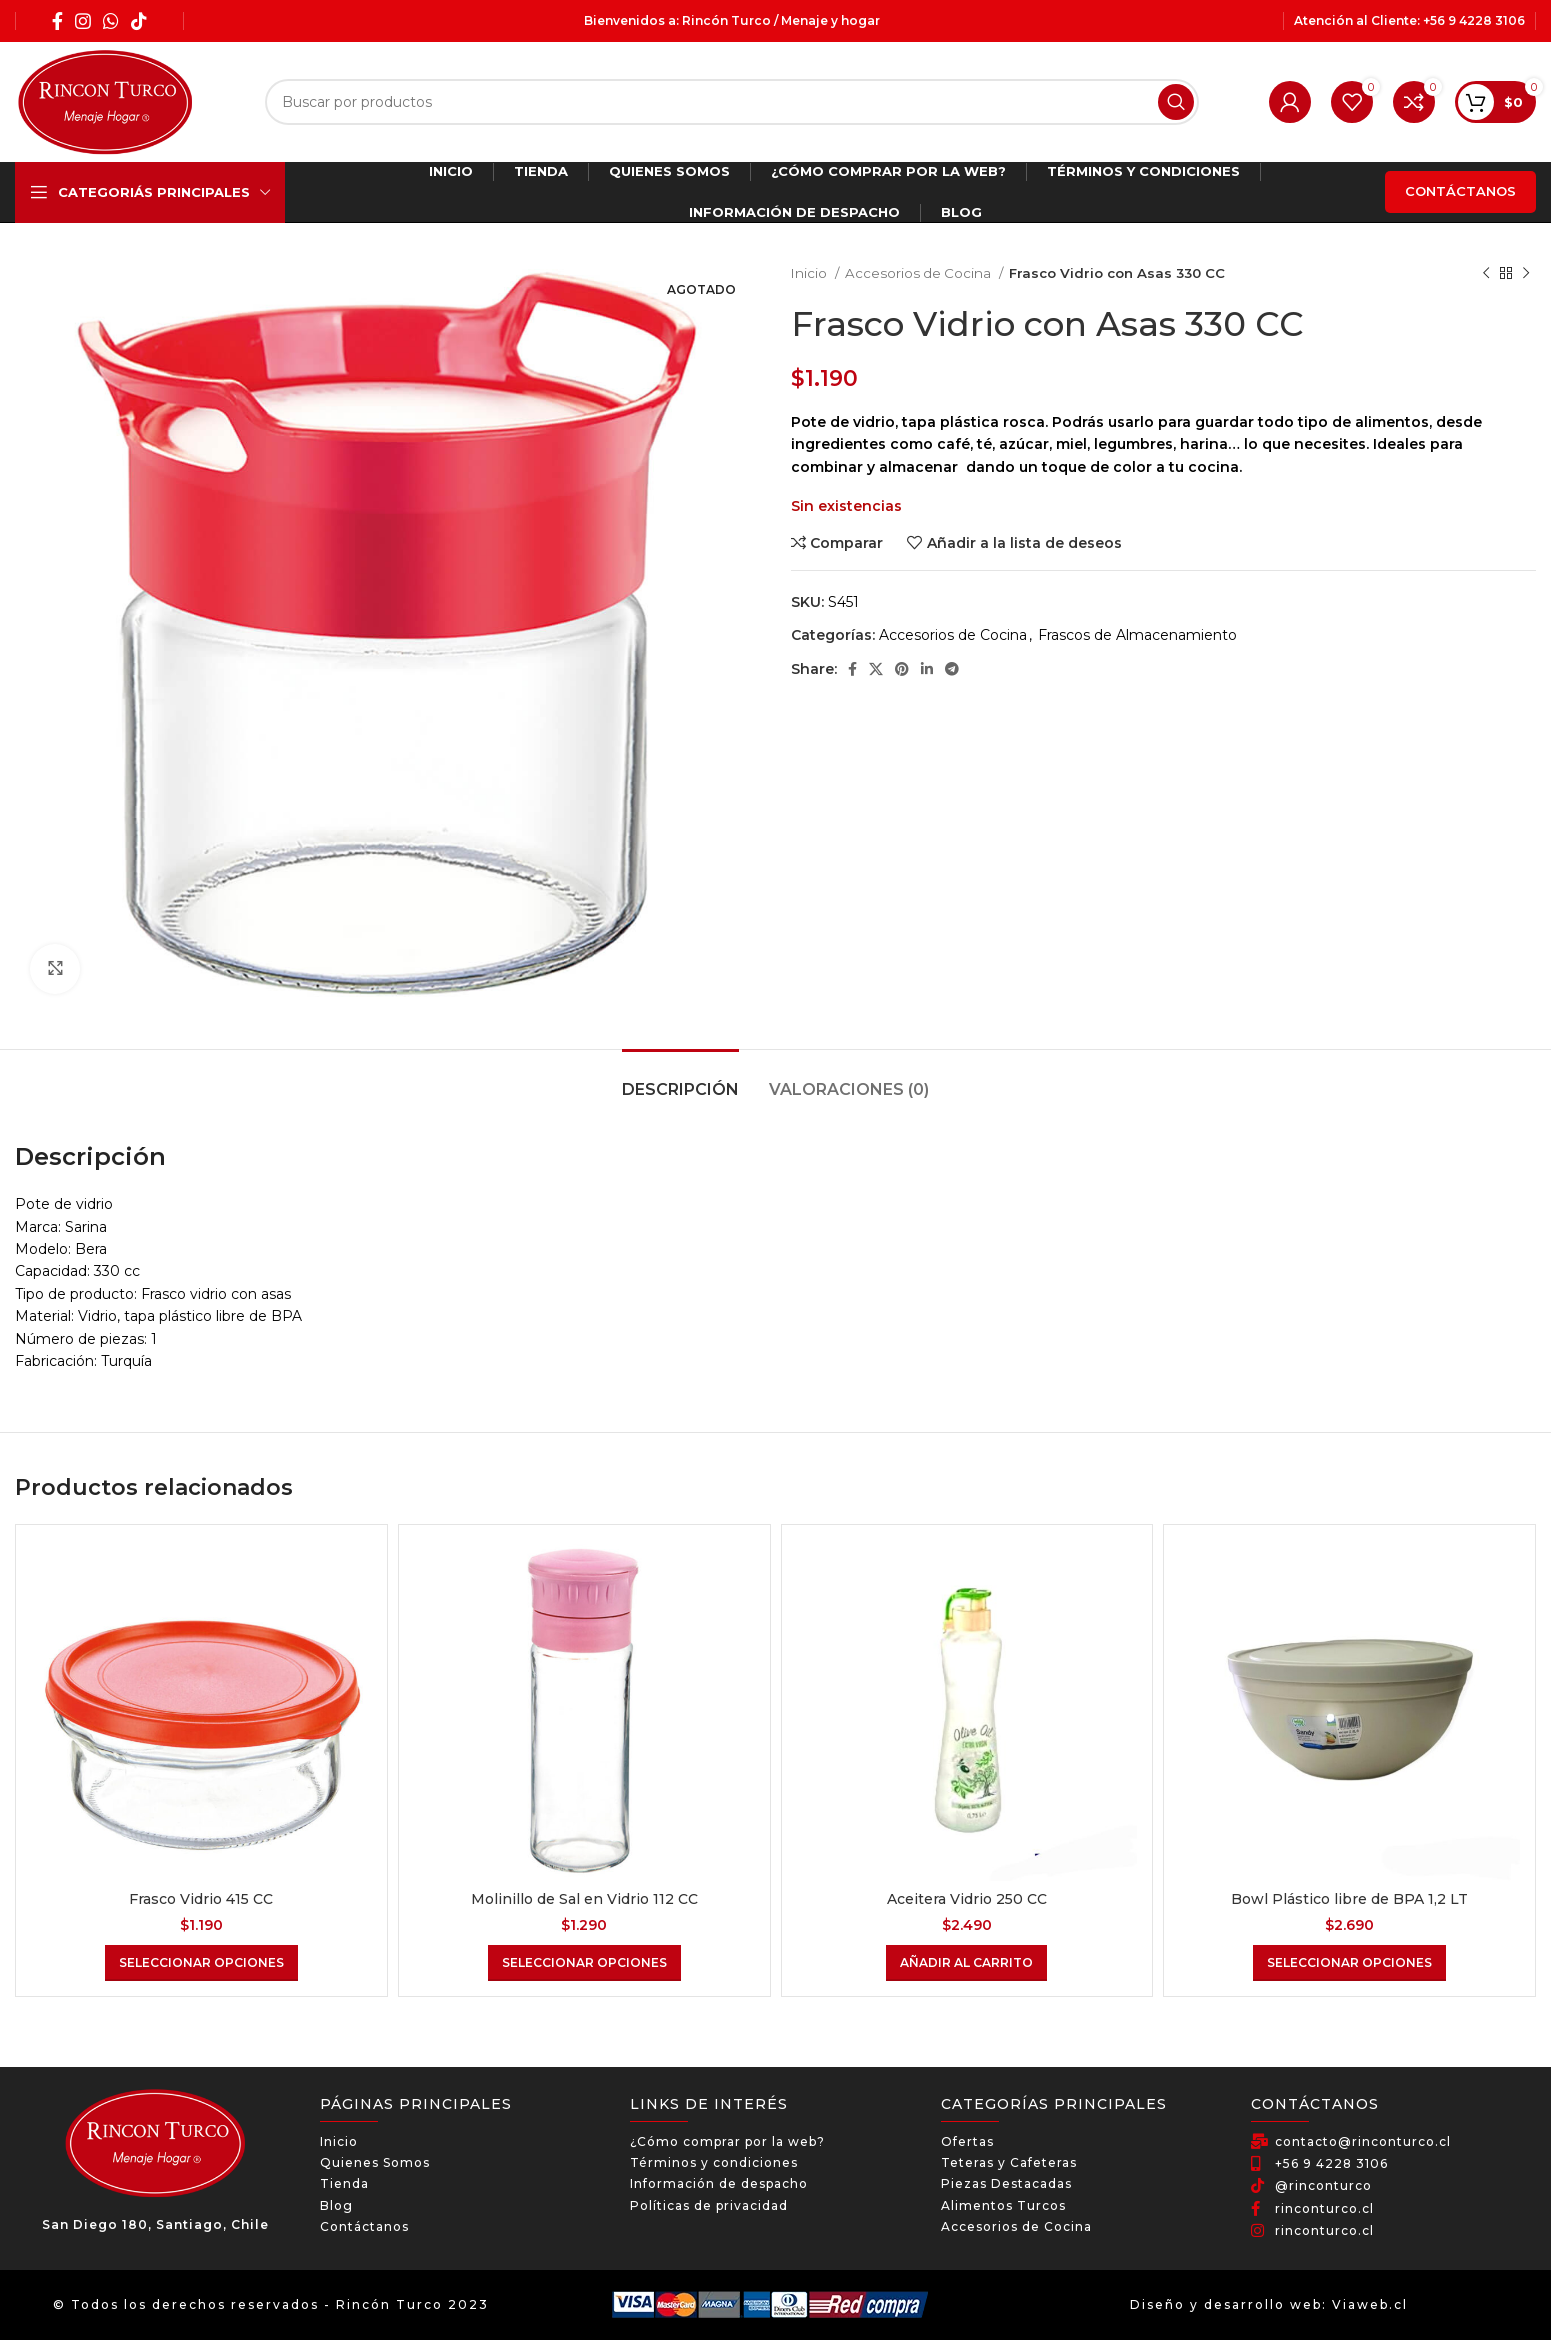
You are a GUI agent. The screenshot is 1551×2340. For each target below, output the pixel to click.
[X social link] (876, 669)
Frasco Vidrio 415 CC (201, 1899)
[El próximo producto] (1526, 274)
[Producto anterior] (1486, 274)
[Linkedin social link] (927, 669)
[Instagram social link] (83, 21)
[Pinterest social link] (902, 669)
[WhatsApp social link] (111, 21)
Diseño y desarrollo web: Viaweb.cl (1269, 2304)
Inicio (810, 273)
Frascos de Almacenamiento (1137, 635)
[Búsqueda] (732, 102)
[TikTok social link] (139, 21)
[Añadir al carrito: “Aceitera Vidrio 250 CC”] (966, 1963)
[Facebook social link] (57, 21)
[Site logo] (105, 101)
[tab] (680, 1079)
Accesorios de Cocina (919, 273)
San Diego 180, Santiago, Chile (155, 2224)
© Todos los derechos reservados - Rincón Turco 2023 (271, 2304)
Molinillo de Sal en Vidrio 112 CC (584, 1899)
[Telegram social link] (952, 669)
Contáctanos (1460, 191)
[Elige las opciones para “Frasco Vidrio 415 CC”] (201, 1963)
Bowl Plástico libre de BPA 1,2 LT (1349, 1899)
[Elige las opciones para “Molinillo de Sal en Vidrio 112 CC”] (584, 1963)
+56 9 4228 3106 (1474, 20)
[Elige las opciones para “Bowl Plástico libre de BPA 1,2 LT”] (1349, 1963)
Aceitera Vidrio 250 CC (967, 1899)
